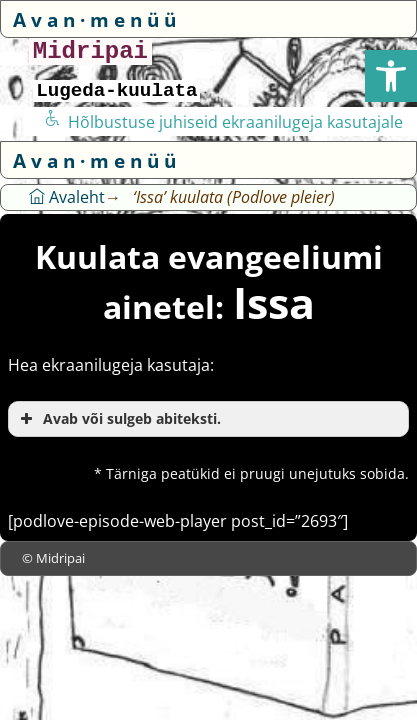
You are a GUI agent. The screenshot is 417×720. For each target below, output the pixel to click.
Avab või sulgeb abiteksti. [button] (118, 419)
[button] (391, 76)
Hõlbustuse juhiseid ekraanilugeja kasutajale (223, 122)
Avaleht (67, 197)
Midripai (90, 51)
